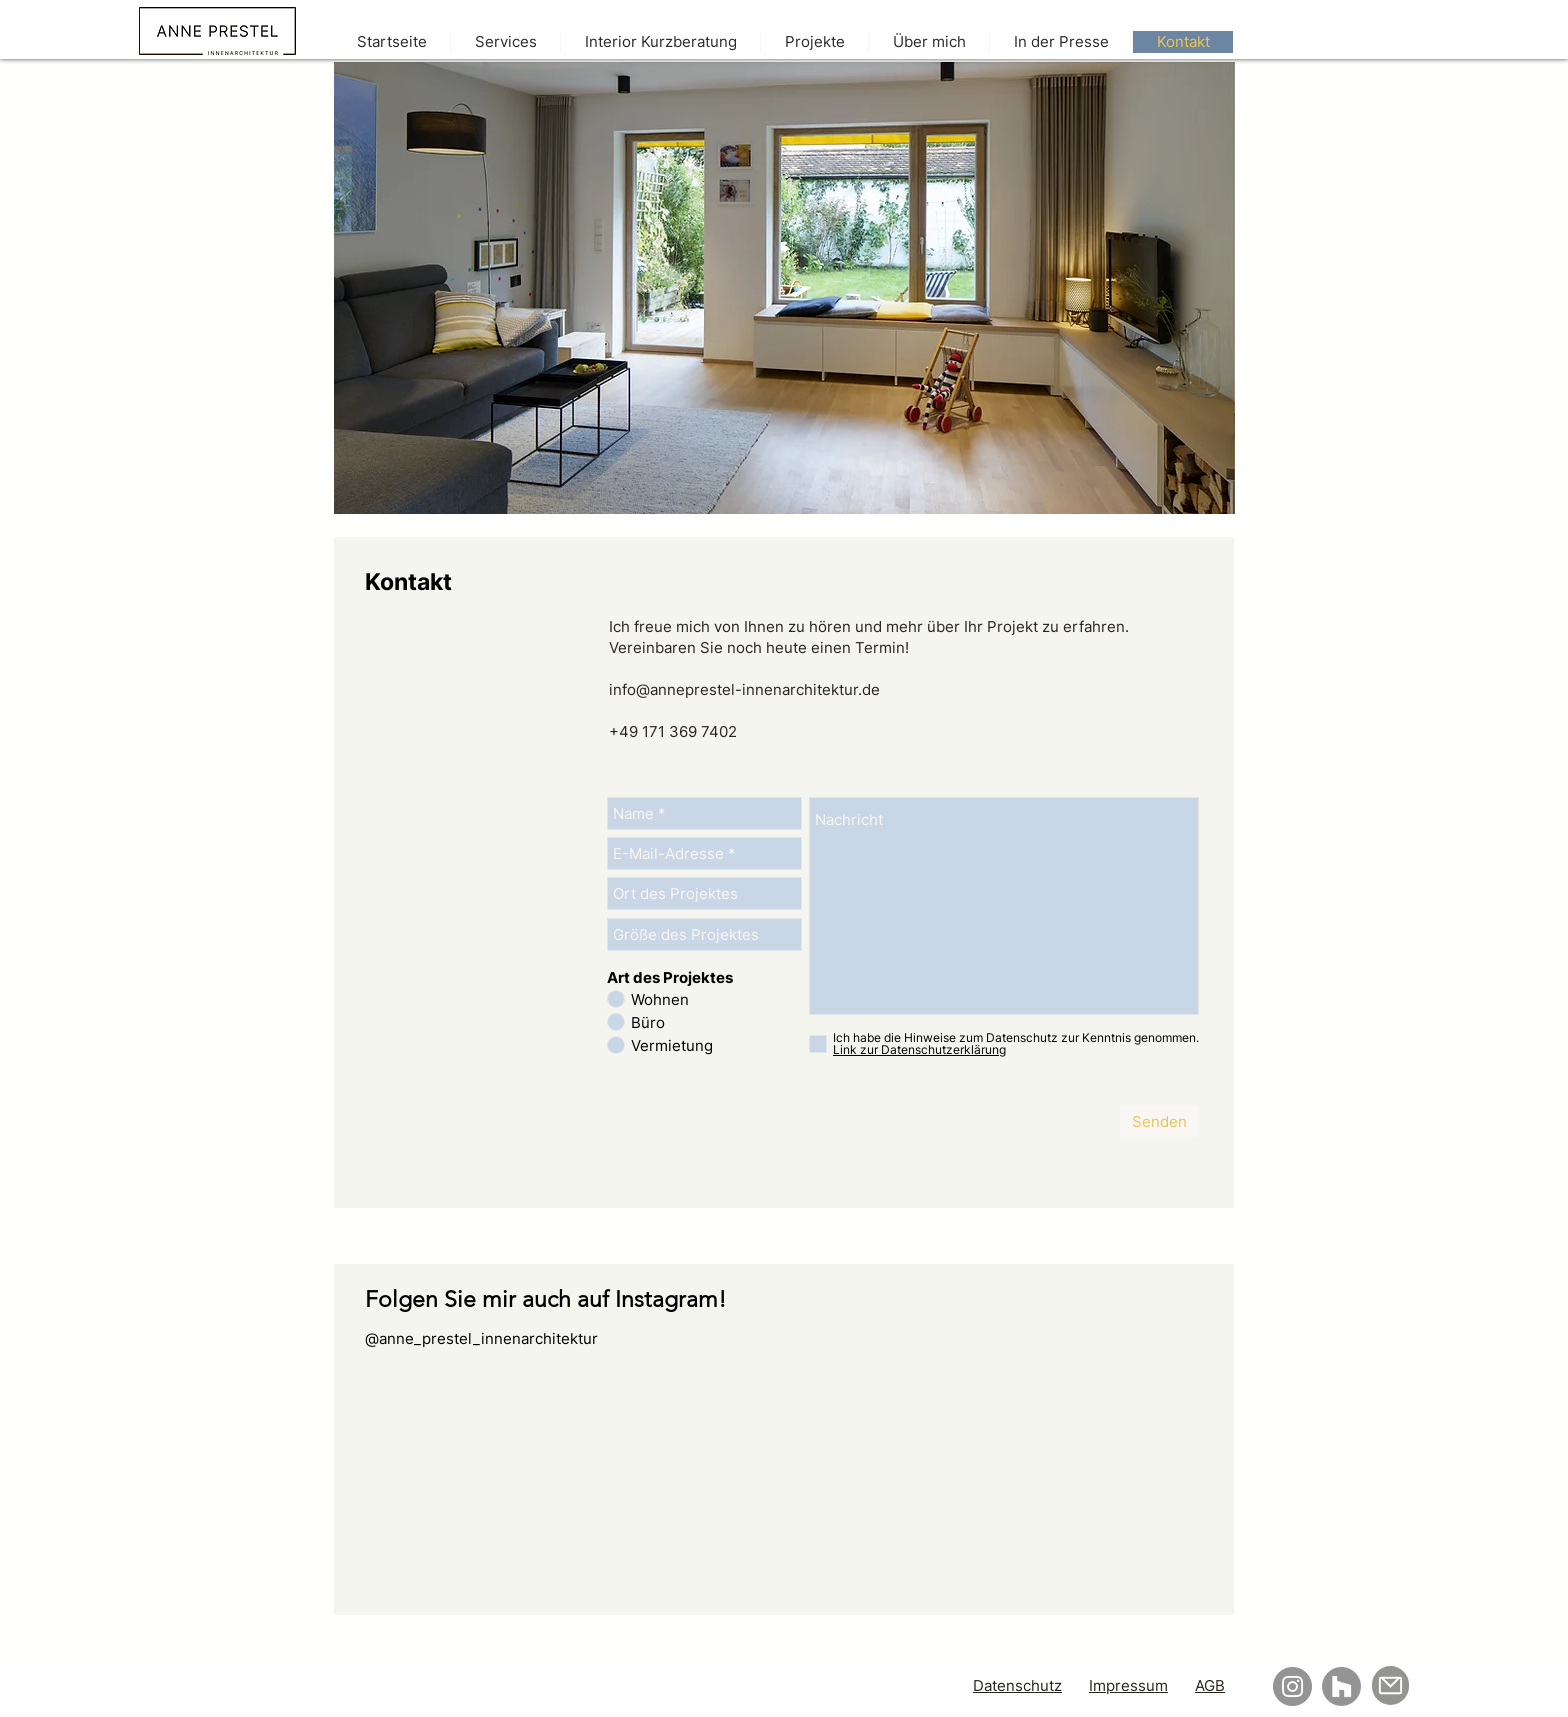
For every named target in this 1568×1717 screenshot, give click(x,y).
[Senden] (1159, 1121)
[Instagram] (1292, 1686)
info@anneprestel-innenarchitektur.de (744, 689)
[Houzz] (1341, 1686)
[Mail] (1390, 1685)
